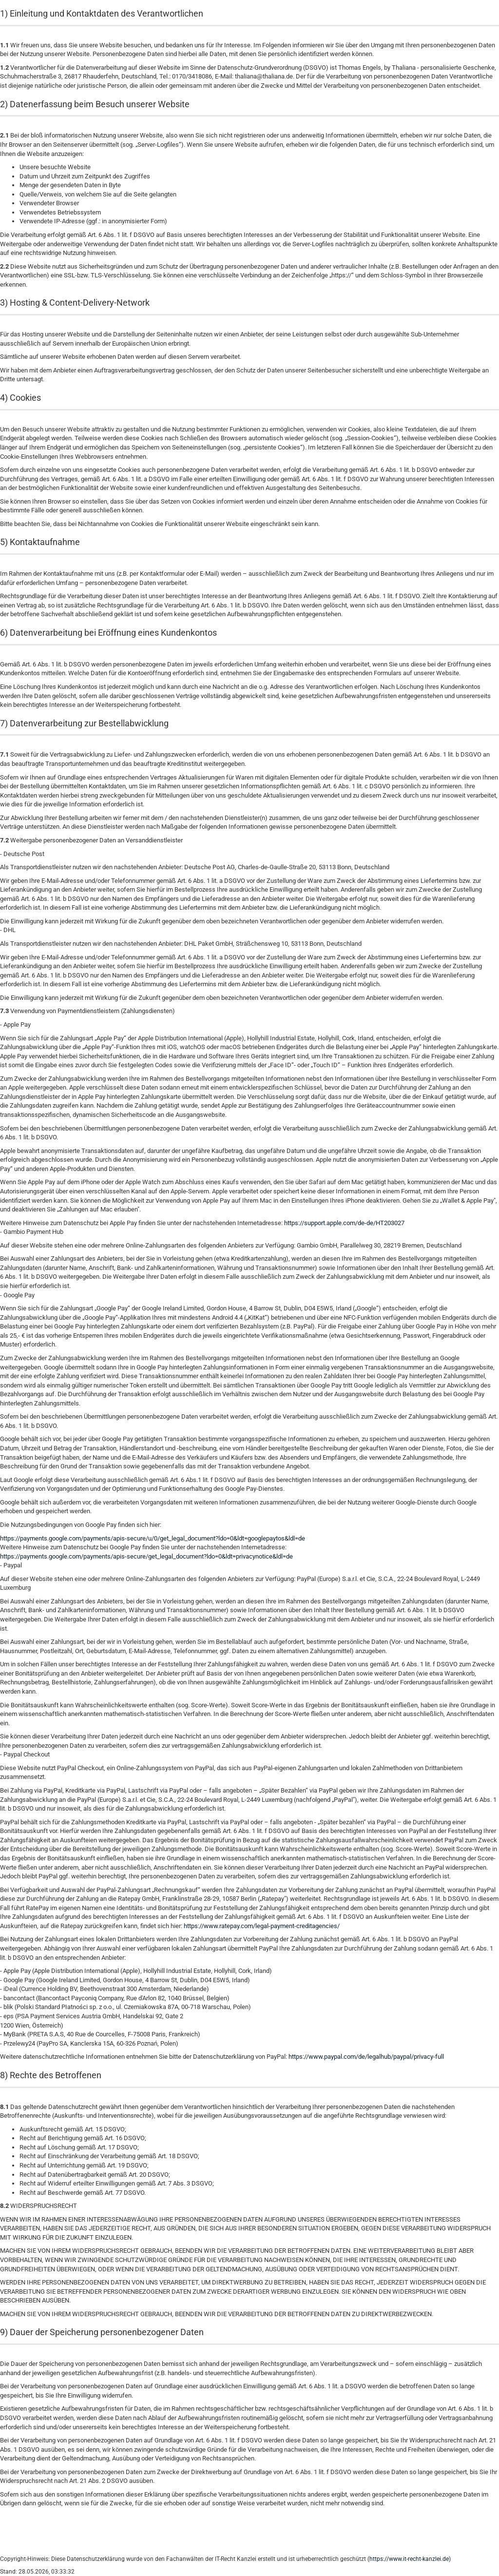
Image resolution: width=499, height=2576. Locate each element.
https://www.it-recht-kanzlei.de (409, 2559)
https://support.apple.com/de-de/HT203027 (344, 1223)
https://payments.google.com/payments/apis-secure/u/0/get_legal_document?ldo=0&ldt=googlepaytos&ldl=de (152, 1538)
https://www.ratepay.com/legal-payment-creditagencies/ (262, 1926)
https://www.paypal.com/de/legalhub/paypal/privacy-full (366, 2056)
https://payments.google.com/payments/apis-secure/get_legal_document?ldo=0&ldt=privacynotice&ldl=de (146, 1556)
